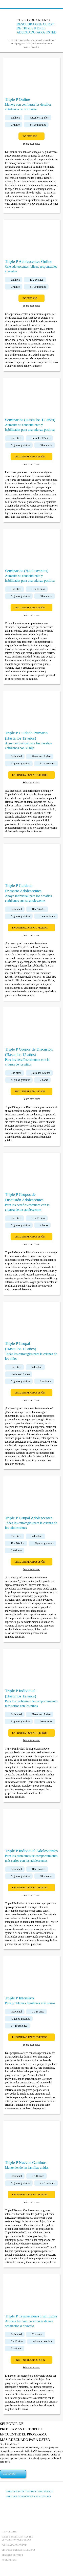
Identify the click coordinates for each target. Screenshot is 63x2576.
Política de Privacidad (14, 2545)
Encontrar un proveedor (30, 775)
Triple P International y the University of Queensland (17, 2538)
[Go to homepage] (31, 9)
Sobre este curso (31, 143)
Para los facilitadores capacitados (27, 2491)
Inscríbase (30, 136)
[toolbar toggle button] (8, 4)
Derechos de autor (12, 2555)
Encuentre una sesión (30, 456)
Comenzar (9, 2474)
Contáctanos (9, 2560)
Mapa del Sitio (9, 2532)
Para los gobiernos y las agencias (26, 2496)
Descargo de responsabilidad (18, 2550)
